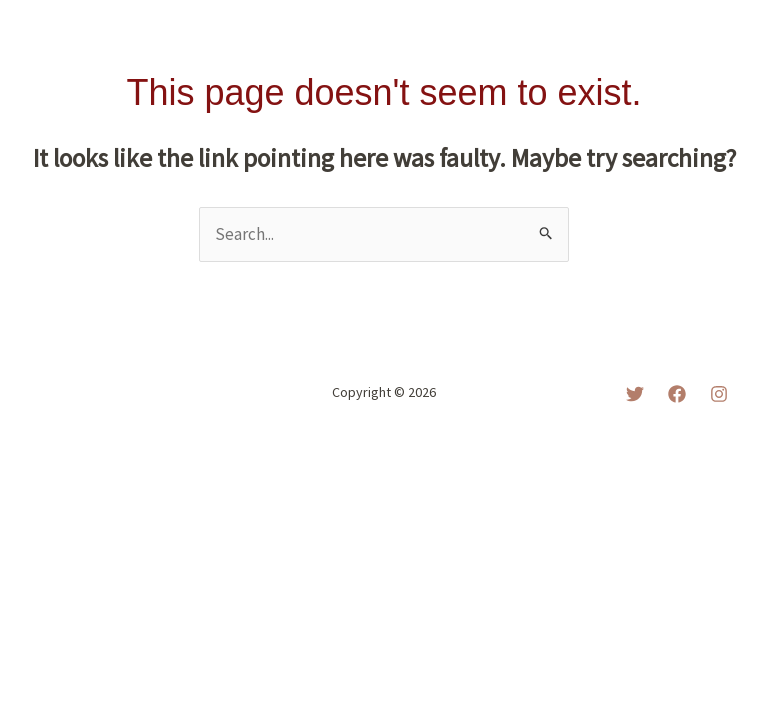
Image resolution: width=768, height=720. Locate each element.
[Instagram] (719, 394)
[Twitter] (635, 394)
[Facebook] (677, 394)
